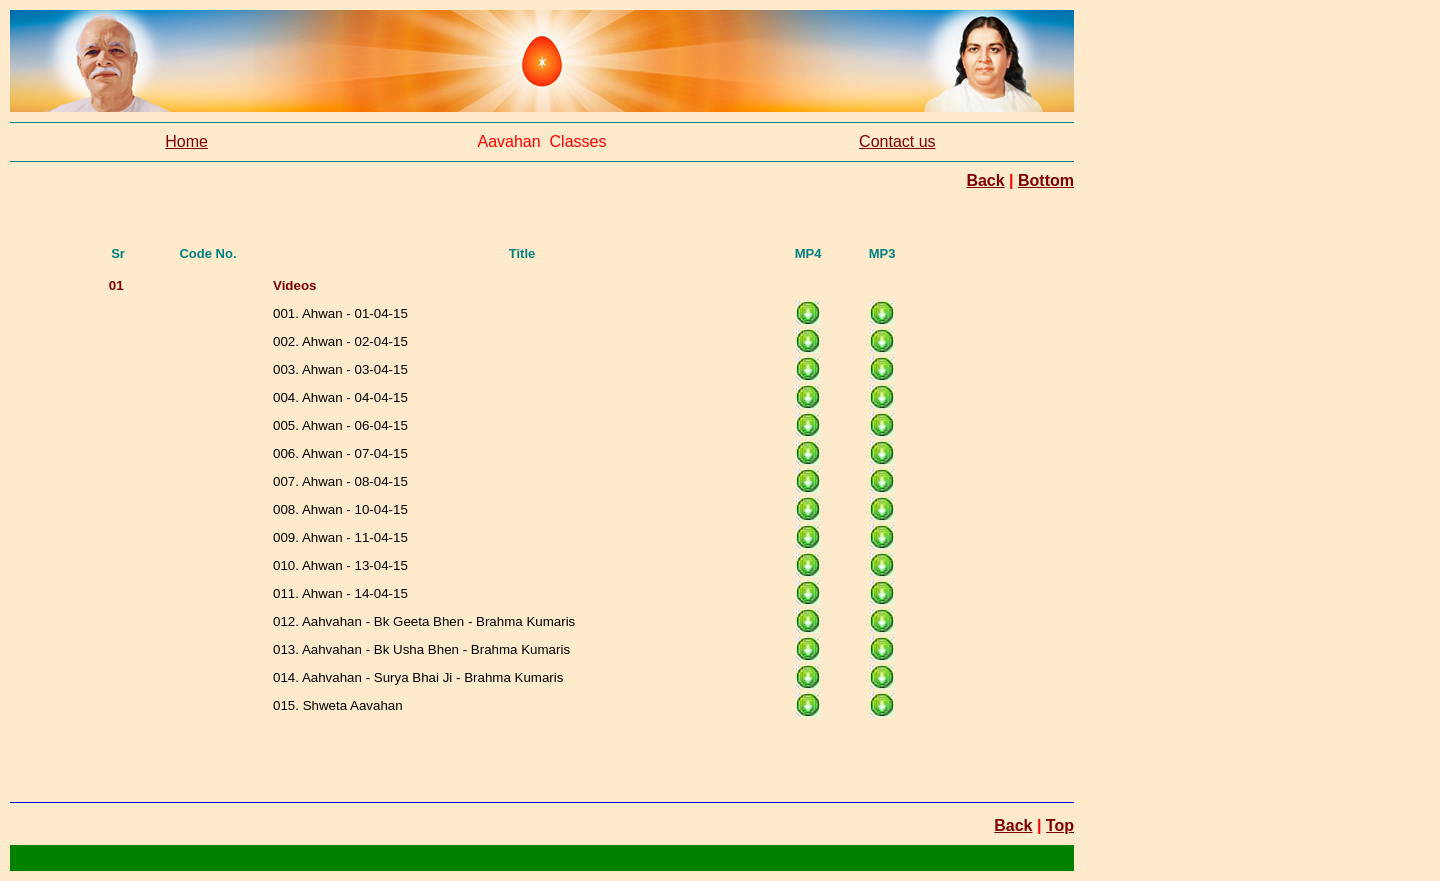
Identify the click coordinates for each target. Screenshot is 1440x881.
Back (985, 180)
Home (186, 141)
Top (1060, 825)
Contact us (897, 141)
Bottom (1046, 180)
